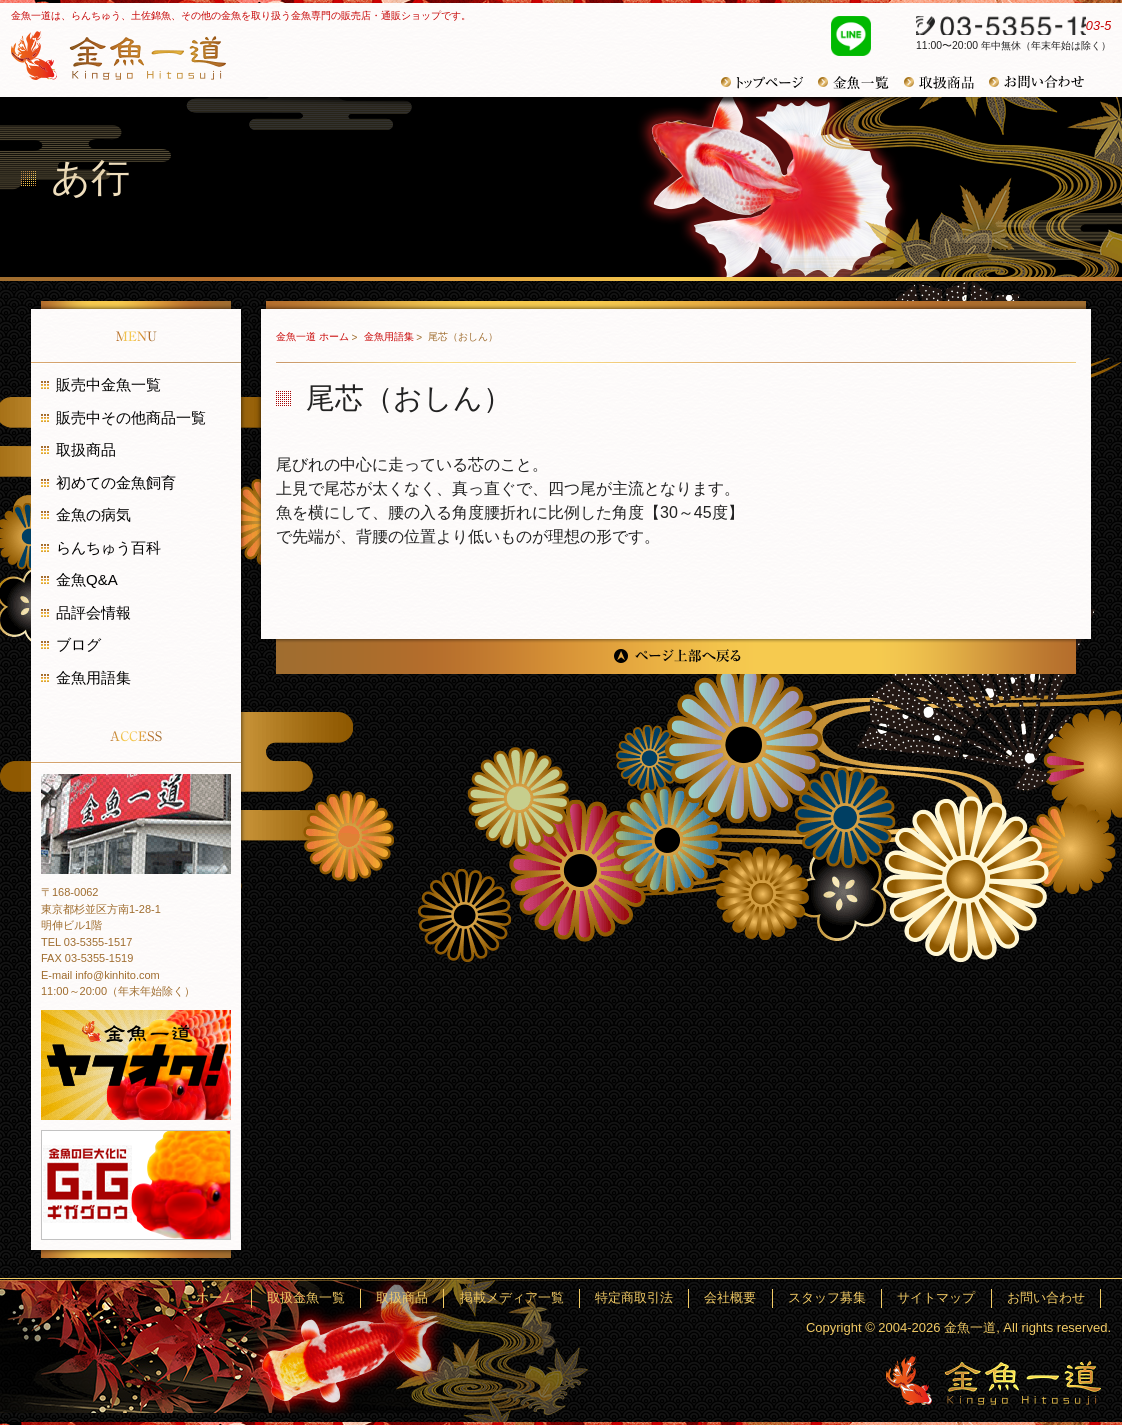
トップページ (769, 82)
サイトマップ (952, 1298)
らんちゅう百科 (108, 547)
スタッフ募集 (853, 1298)
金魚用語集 (390, 336)
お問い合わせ (1044, 82)
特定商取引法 (681, 1298)
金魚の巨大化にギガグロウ (136, 1185)
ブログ (78, 644)
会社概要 (767, 1298)
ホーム (304, 1298)
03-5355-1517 (1003, 28)
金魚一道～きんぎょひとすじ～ (993, 1380)
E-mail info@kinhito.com (100, 975)
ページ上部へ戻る (676, 656)
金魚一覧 (861, 82)
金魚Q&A (87, 579)
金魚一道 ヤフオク (136, 1065)
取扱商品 (946, 82)
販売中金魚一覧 (108, 384)
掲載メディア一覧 (569, 1298)
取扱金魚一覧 (384, 1298)
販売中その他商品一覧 (131, 417)
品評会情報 (93, 612)
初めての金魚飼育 (116, 482)
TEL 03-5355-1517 (86, 942)
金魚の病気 (93, 514)
